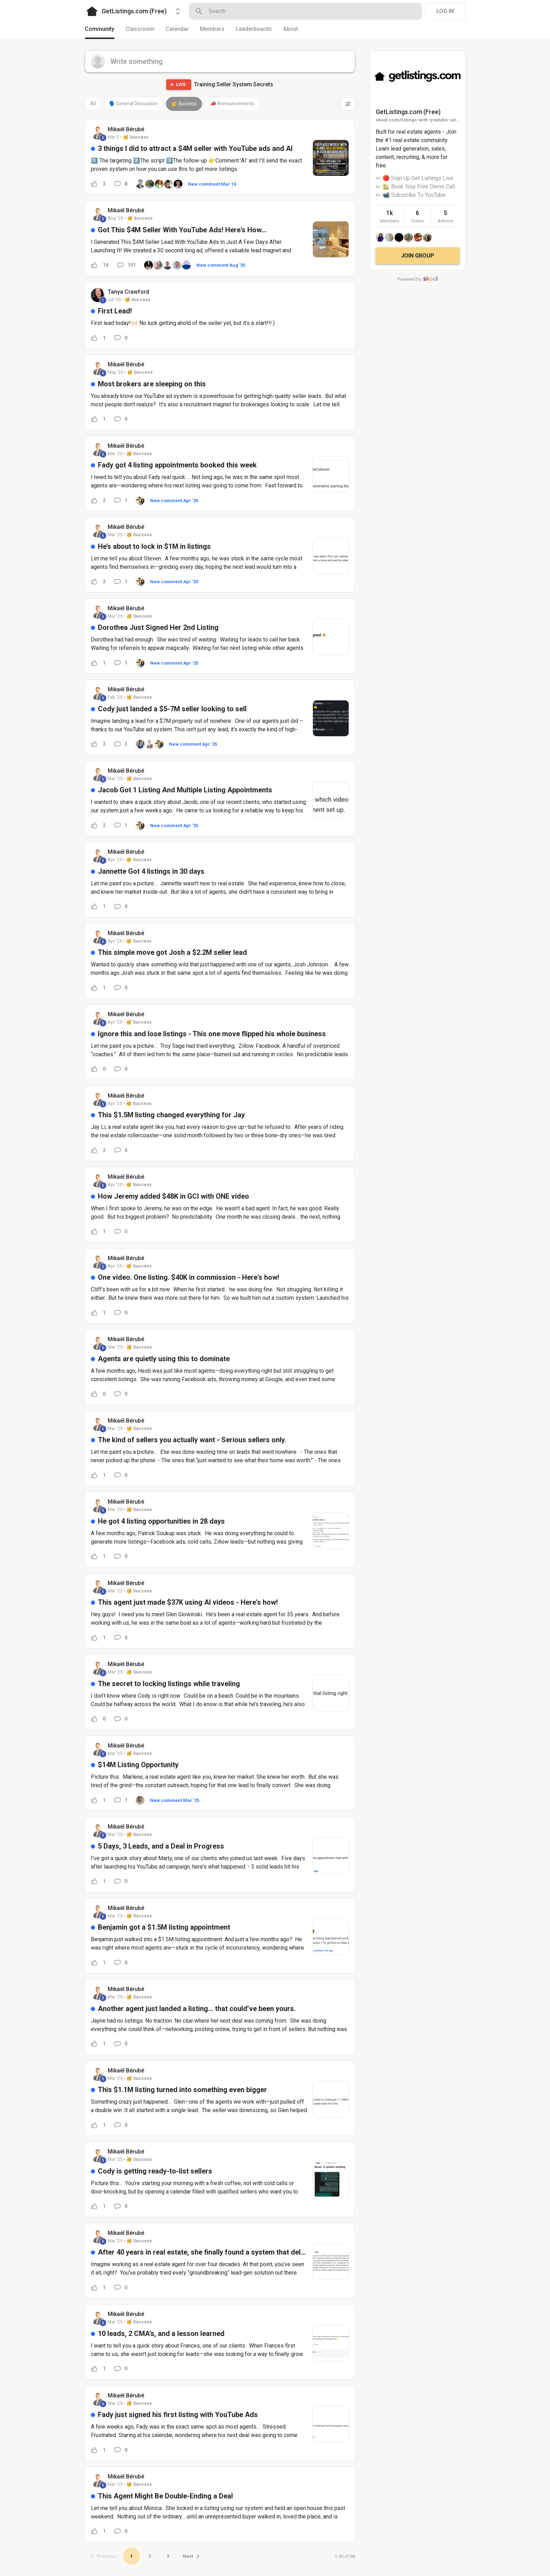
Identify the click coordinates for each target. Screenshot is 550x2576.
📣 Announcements (232, 103)
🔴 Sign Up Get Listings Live (418, 178)
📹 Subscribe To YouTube (414, 195)
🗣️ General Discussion (133, 103)
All (93, 103)
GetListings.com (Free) (408, 111)
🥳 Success (184, 103)
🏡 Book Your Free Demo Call (419, 186)
